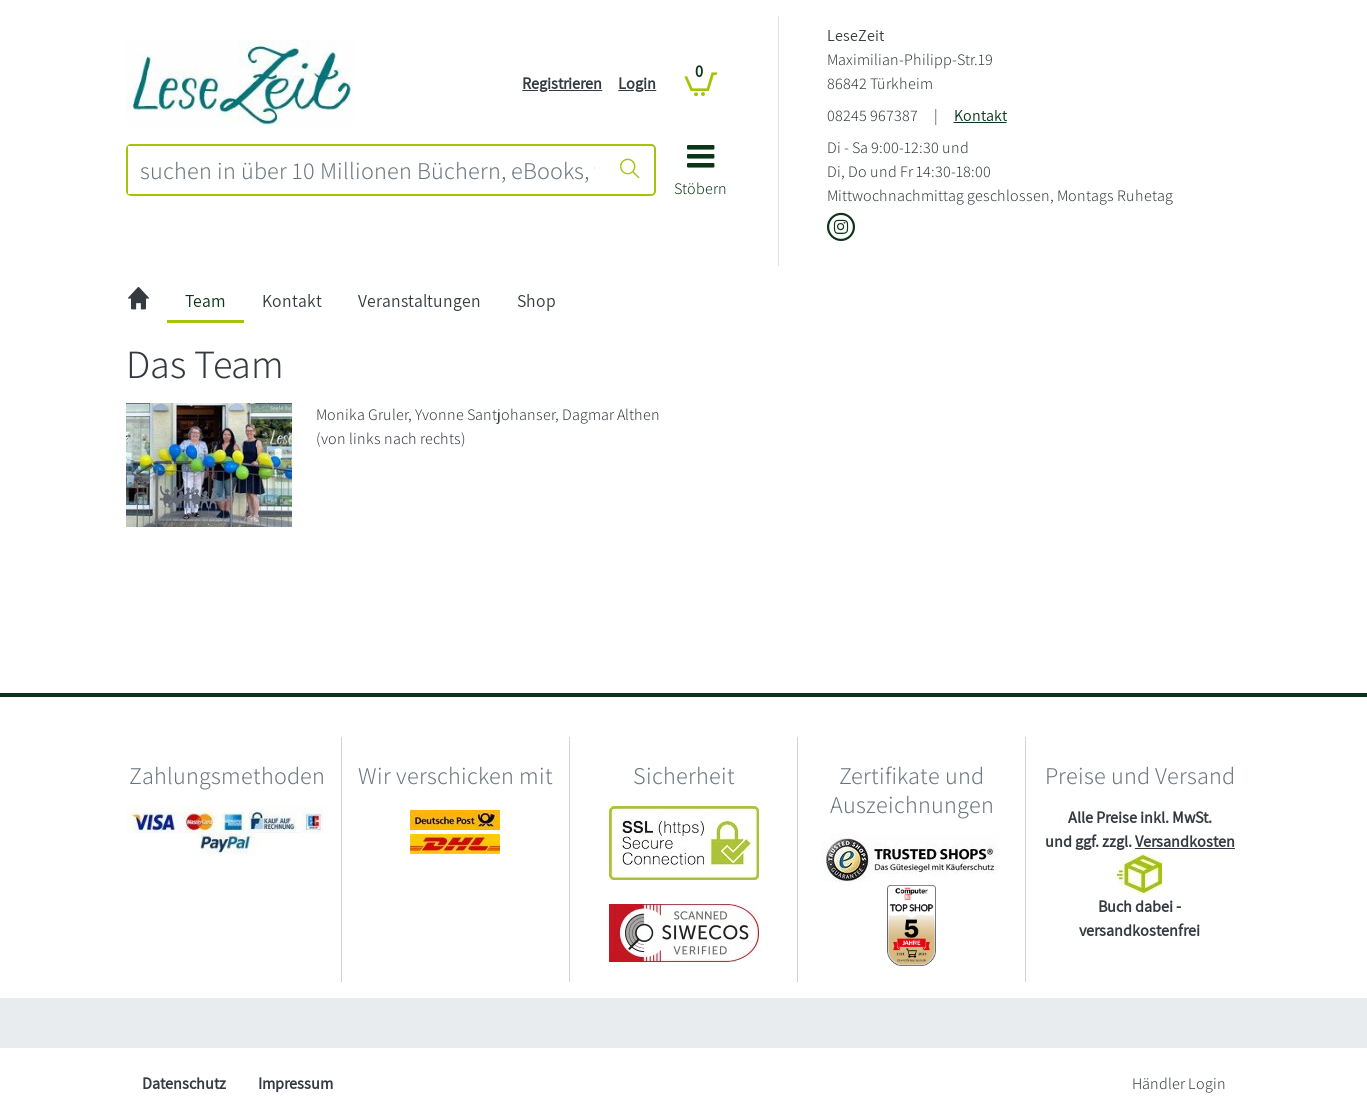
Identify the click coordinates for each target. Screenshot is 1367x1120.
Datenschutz (184, 1083)
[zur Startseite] (138, 301)
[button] (700, 177)
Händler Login (1179, 1083)
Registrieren (562, 83)
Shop (536, 300)
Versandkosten (1185, 841)
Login (637, 83)
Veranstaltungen (419, 300)
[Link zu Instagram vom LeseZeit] (841, 228)
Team (205, 300)
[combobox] (368, 170)
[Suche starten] (630, 170)
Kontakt (980, 115)
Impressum (295, 1083)
